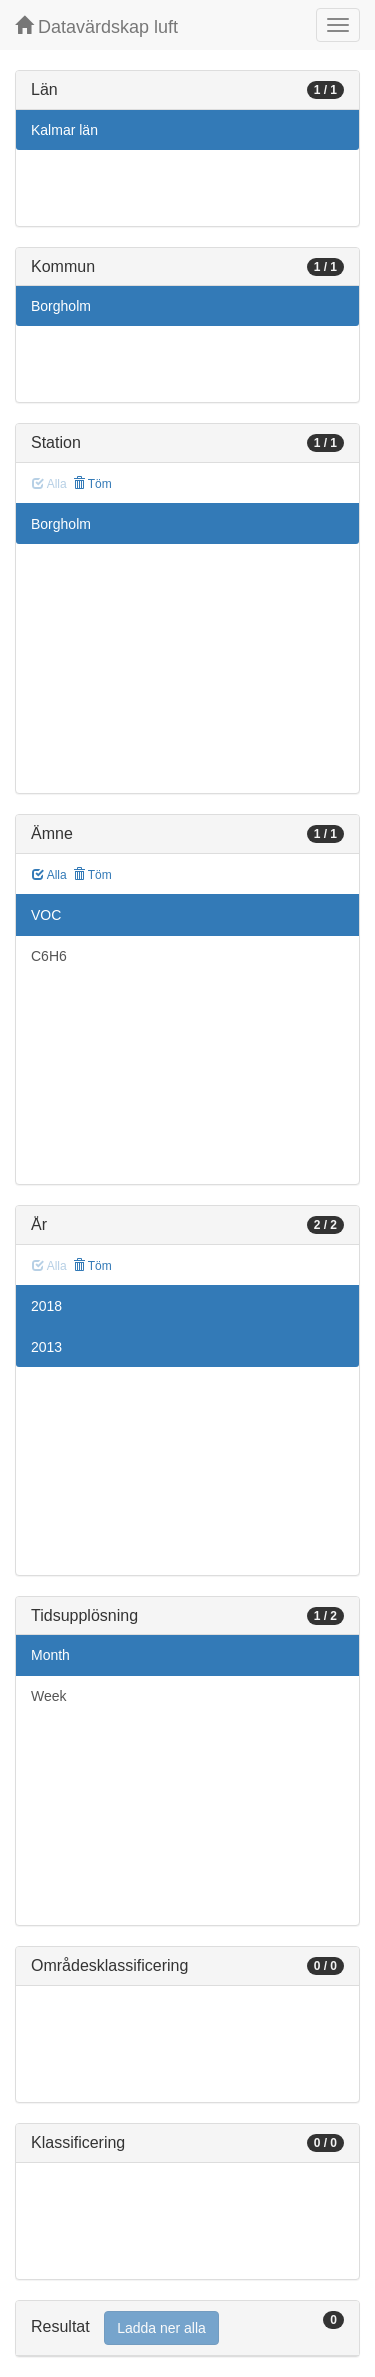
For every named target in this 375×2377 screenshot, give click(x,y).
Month (50, 1655)
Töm (92, 484)
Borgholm (61, 306)
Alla (49, 875)
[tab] (187, 2328)
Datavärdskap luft (96, 26)
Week (49, 1696)
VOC (46, 915)
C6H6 (49, 956)
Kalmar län (64, 130)
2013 (46, 1347)
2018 (46, 1306)
